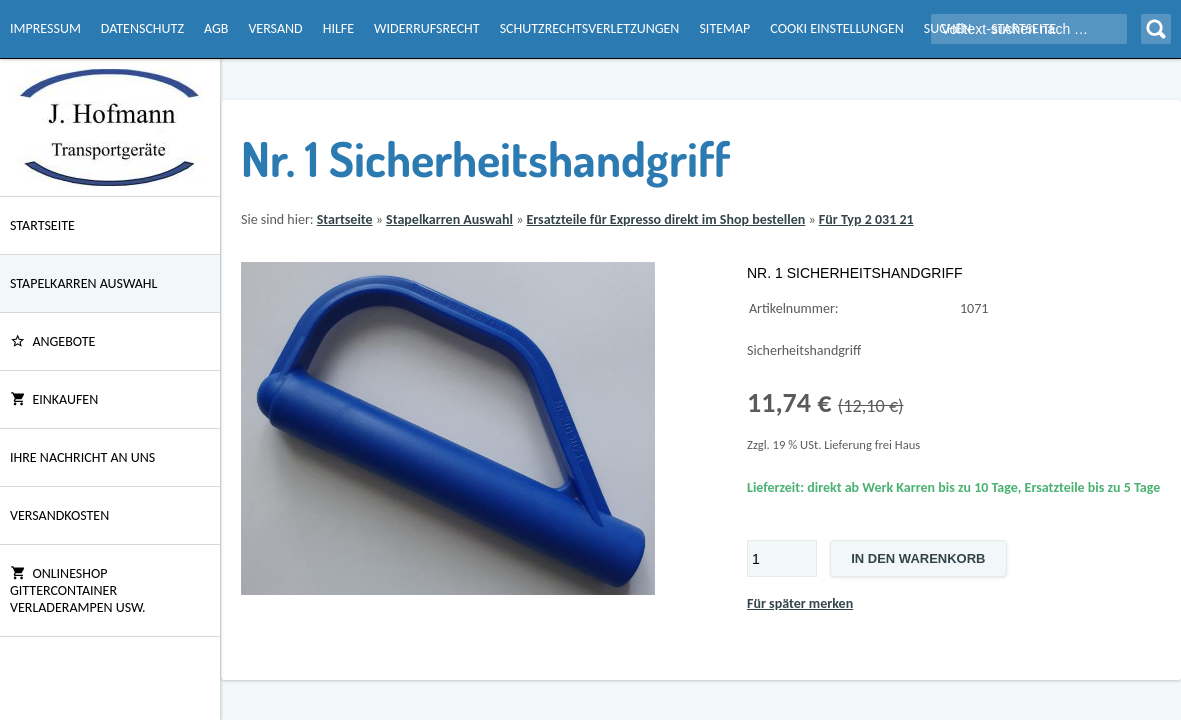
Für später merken (800, 603)
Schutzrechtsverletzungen (590, 28)
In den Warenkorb (918, 558)
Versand (275, 28)
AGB (216, 28)
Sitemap (724, 28)
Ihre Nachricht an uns (82, 457)
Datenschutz (142, 28)
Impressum (45, 28)
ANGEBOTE (52, 341)
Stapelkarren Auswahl (83, 283)
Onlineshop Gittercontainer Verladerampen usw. (78, 590)
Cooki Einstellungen (836, 28)
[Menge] (782, 558)
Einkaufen (54, 399)
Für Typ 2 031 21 (866, 219)
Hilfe (338, 28)
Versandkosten (59, 515)
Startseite (42, 225)
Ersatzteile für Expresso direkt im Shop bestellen (665, 219)
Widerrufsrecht (427, 28)
